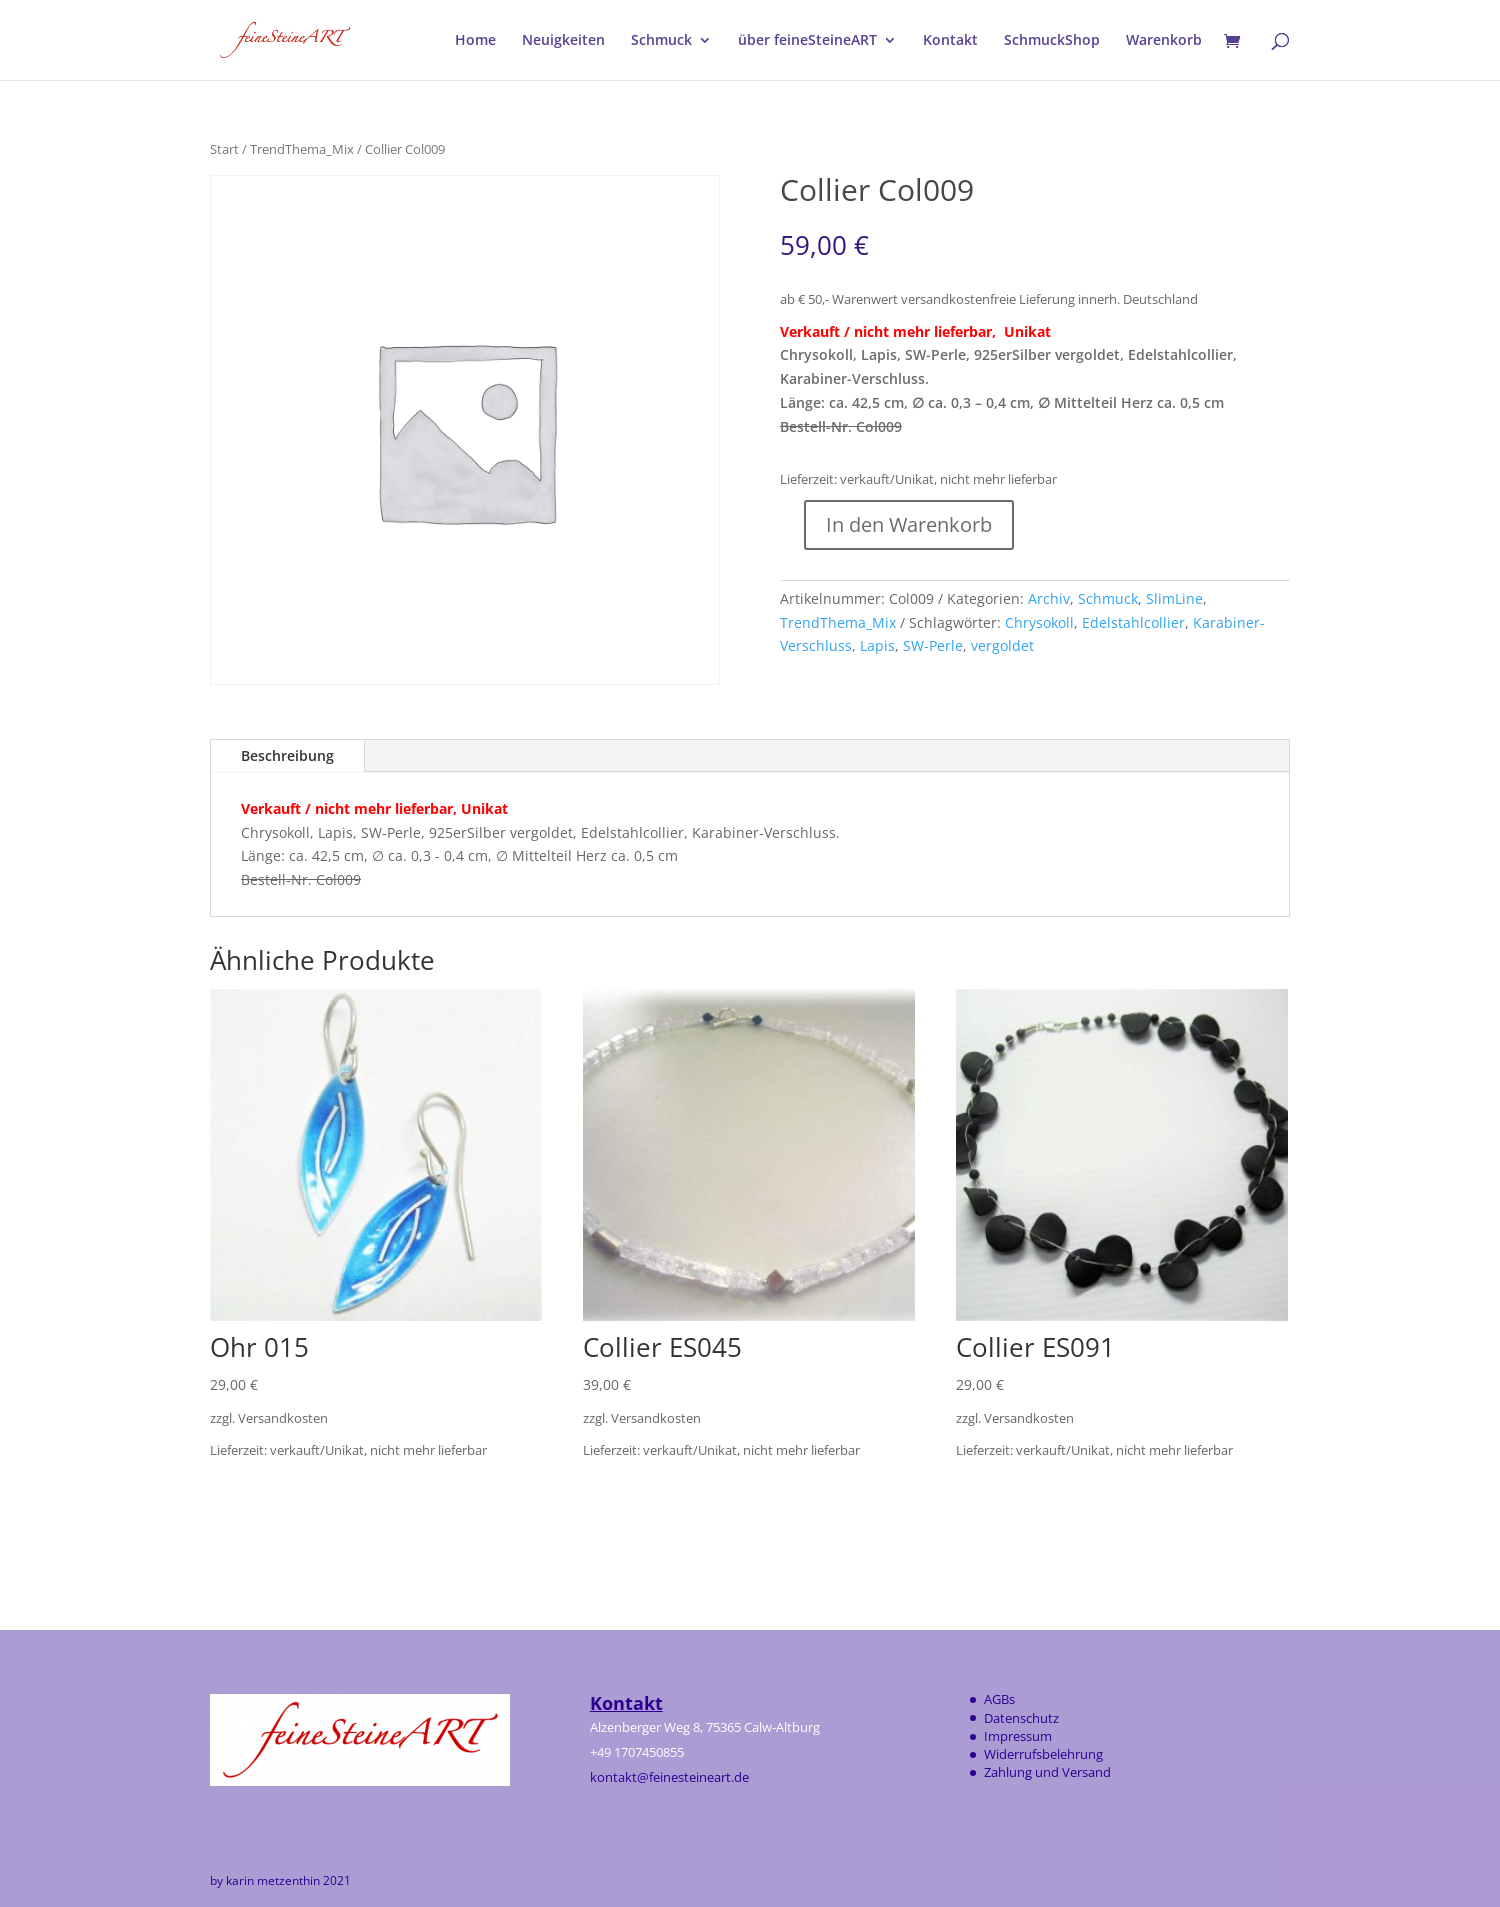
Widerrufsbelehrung (1043, 1754)
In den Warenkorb (909, 524)
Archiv (1049, 598)
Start (224, 149)
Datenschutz (1021, 1718)
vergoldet (1002, 645)
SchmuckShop (1052, 41)
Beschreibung (287, 755)
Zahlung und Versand (1047, 1772)
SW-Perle (933, 645)
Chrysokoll (1039, 622)
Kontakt (950, 41)
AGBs (999, 1699)
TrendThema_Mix (302, 149)
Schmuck (661, 41)
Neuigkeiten (563, 41)
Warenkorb (1164, 41)
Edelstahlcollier (1133, 622)
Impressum (1018, 1736)
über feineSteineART (807, 41)
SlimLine (1174, 598)
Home (475, 41)
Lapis (877, 645)
